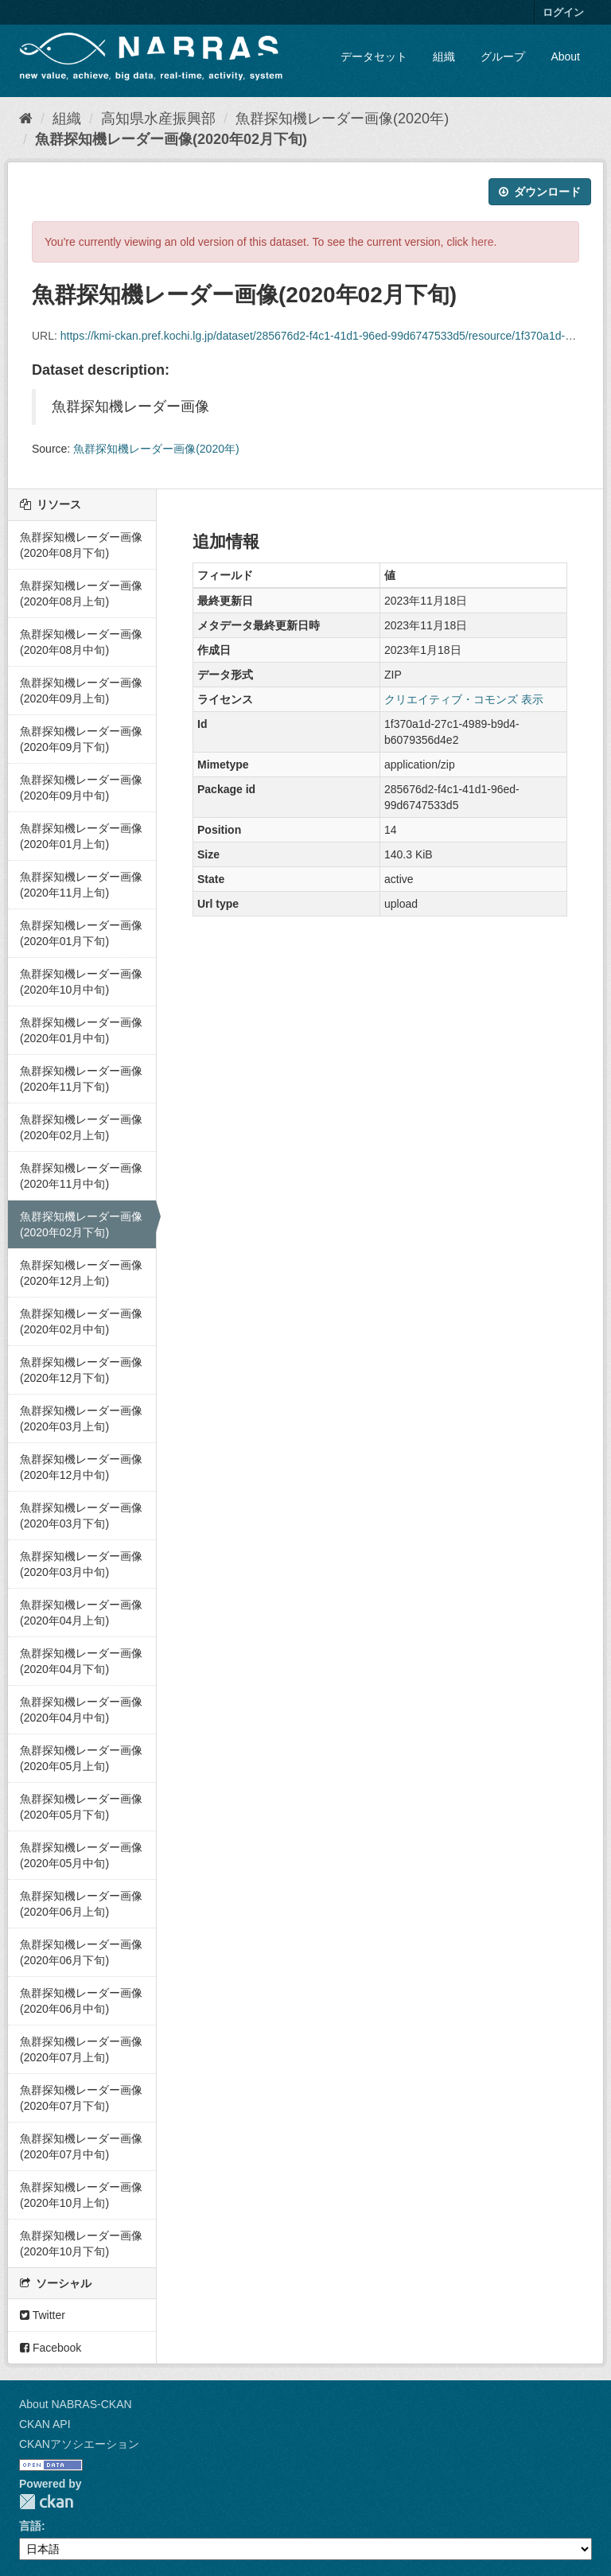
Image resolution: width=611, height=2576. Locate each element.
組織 (444, 56)
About (565, 56)
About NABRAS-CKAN (75, 2404)
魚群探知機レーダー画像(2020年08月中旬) (81, 642)
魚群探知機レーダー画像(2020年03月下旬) (81, 1515)
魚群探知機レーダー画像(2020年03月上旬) (81, 1418)
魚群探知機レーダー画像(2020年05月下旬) (81, 1806)
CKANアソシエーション (79, 2444)
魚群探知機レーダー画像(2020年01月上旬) (81, 836)
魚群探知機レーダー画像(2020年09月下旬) (81, 739)
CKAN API (45, 2424)
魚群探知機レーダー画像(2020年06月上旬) (81, 1903)
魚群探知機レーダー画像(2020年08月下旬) (81, 545)
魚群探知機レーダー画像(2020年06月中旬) (81, 2000)
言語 (30, 2526)
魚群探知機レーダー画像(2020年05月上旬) (81, 1758)
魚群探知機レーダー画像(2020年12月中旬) (81, 1467)
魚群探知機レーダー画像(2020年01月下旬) (81, 933)
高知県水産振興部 (158, 118)
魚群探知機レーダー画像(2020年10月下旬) (81, 2243)
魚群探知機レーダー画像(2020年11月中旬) (81, 1176)
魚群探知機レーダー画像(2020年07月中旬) (81, 2146)
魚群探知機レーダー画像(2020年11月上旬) (81, 884)
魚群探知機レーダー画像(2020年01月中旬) (81, 1030)
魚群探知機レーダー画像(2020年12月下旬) (81, 1370)
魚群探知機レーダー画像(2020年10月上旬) (81, 2195)
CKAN (46, 2501)
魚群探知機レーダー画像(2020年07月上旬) (81, 2049)
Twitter (42, 2315)
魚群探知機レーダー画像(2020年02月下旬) (171, 139)
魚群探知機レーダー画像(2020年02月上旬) (81, 1127)
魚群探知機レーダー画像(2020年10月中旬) (81, 981)
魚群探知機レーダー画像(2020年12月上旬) (81, 1273)
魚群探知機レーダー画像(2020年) (342, 118)
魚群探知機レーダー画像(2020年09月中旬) (81, 787)
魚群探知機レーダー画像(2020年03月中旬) (81, 1564)
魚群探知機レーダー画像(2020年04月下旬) (81, 1661)
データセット (374, 56)
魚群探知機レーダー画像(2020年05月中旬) (81, 1855)
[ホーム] (26, 118)
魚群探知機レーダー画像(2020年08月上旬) (81, 593)
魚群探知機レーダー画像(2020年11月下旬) (81, 1078)
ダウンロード (540, 191)
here (483, 241)
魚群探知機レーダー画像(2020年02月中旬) (81, 1321)
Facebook (50, 2347)
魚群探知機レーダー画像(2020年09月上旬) (81, 690)
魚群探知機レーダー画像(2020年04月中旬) (81, 1709)
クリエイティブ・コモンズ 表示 (463, 699)
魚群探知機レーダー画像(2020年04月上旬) (81, 1612)
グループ (503, 56)
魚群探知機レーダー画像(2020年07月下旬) (81, 2098)
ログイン (563, 12)
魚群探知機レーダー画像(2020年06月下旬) (81, 1952)
